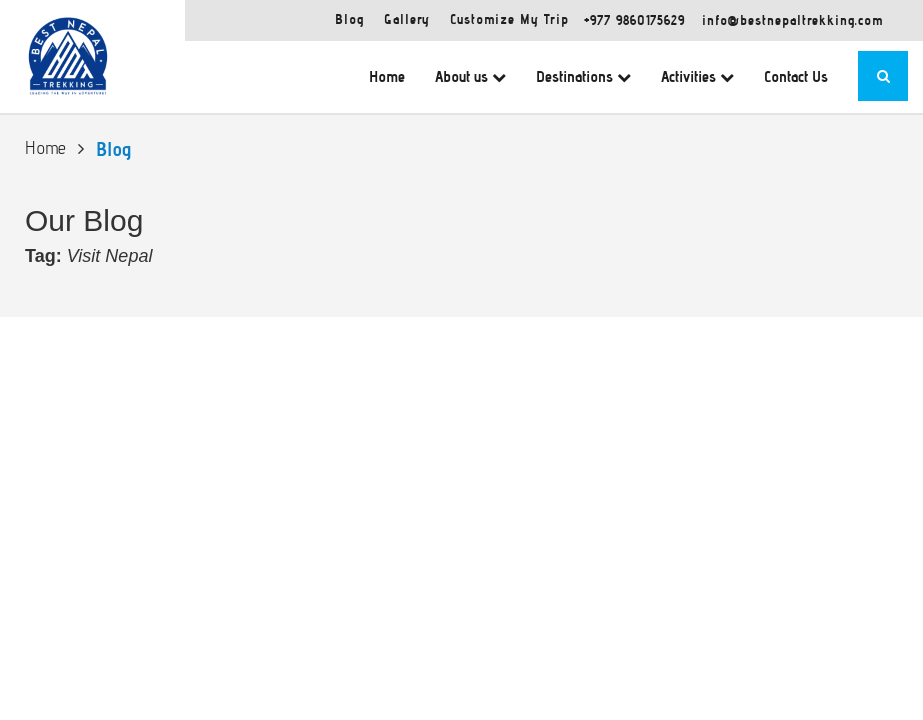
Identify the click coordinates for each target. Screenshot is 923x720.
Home (387, 76)
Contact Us (796, 76)
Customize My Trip (509, 19)
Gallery (407, 19)
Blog (349, 19)
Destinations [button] (583, 76)
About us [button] (470, 76)
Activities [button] (697, 76)
